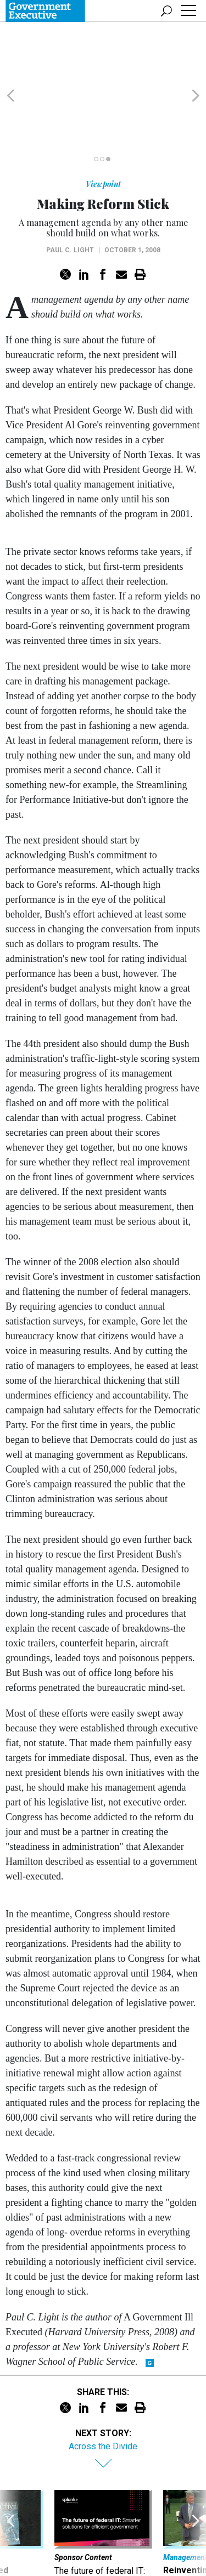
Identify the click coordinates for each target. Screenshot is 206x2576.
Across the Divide (103, 2384)
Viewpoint (103, 121)
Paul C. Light (70, 187)
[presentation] (10, 2487)
